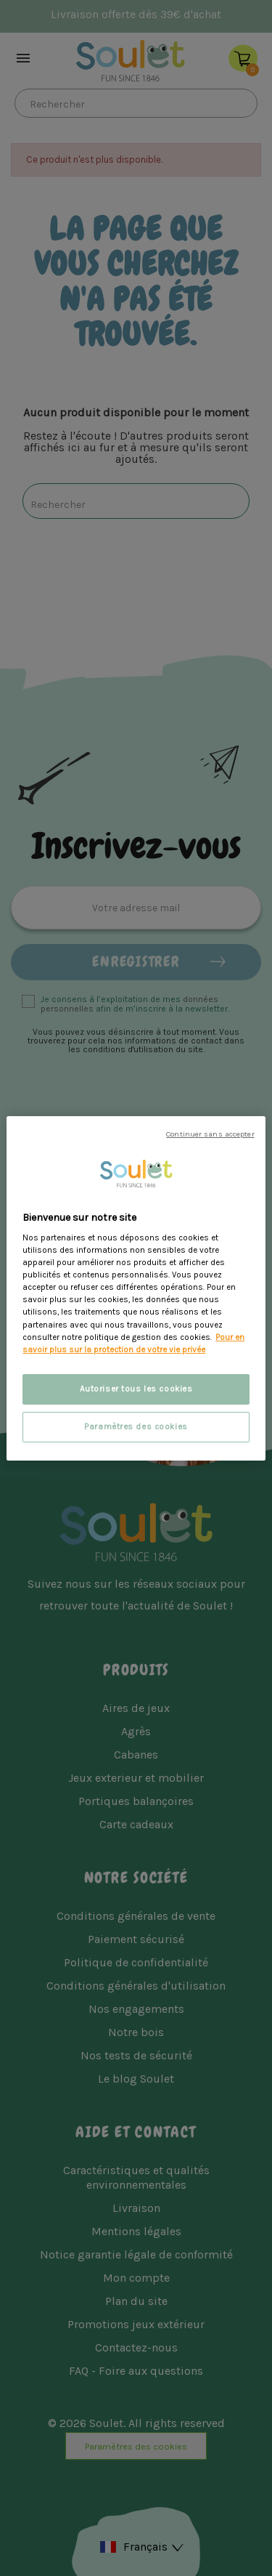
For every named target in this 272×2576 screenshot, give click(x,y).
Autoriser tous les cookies (136, 1389)
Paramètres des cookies (136, 1427)
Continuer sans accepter (210, 1133)
